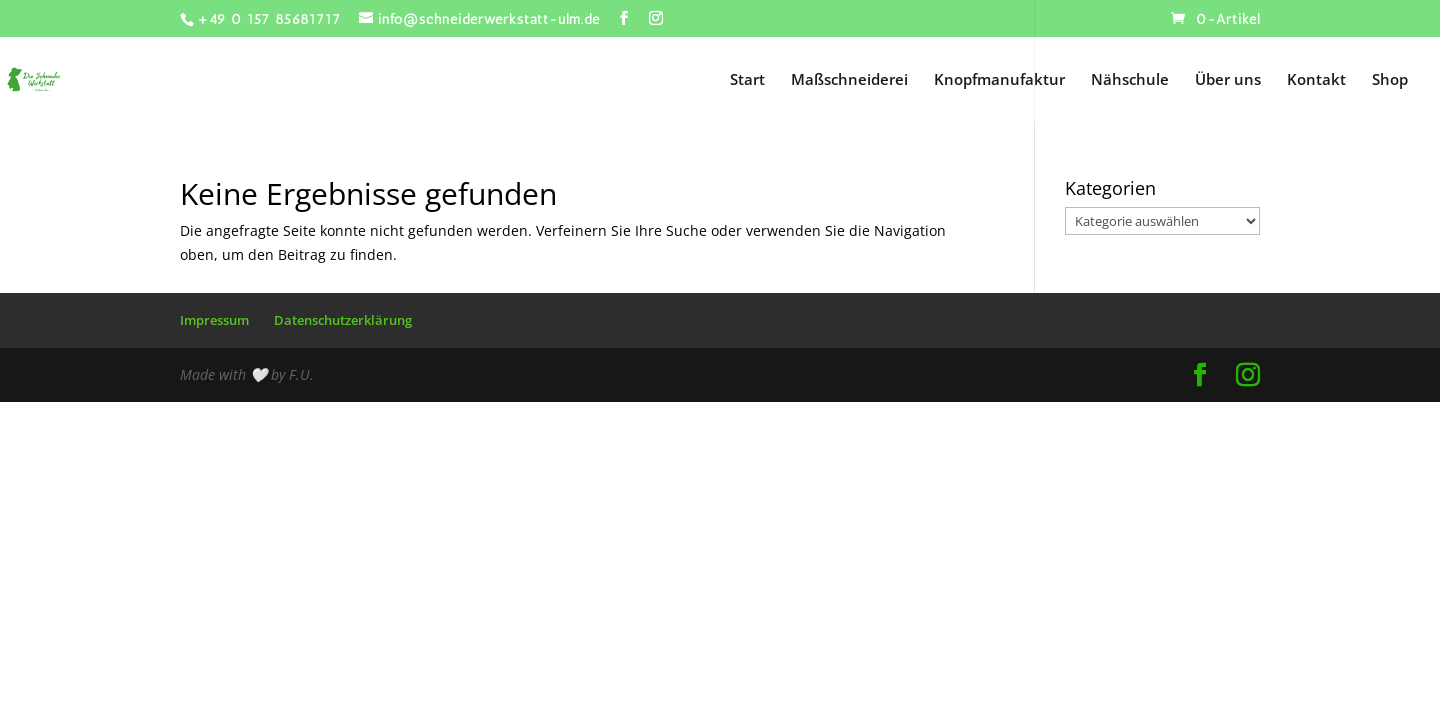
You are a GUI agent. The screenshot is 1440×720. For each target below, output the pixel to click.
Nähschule (1130, 80)
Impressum (214, 320)
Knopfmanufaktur (999, 80)
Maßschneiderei (849, 80)
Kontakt (1316, 80)
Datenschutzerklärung (343, 320)
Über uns (1228, 80)
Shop (1390, 80)
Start (747, 80)
